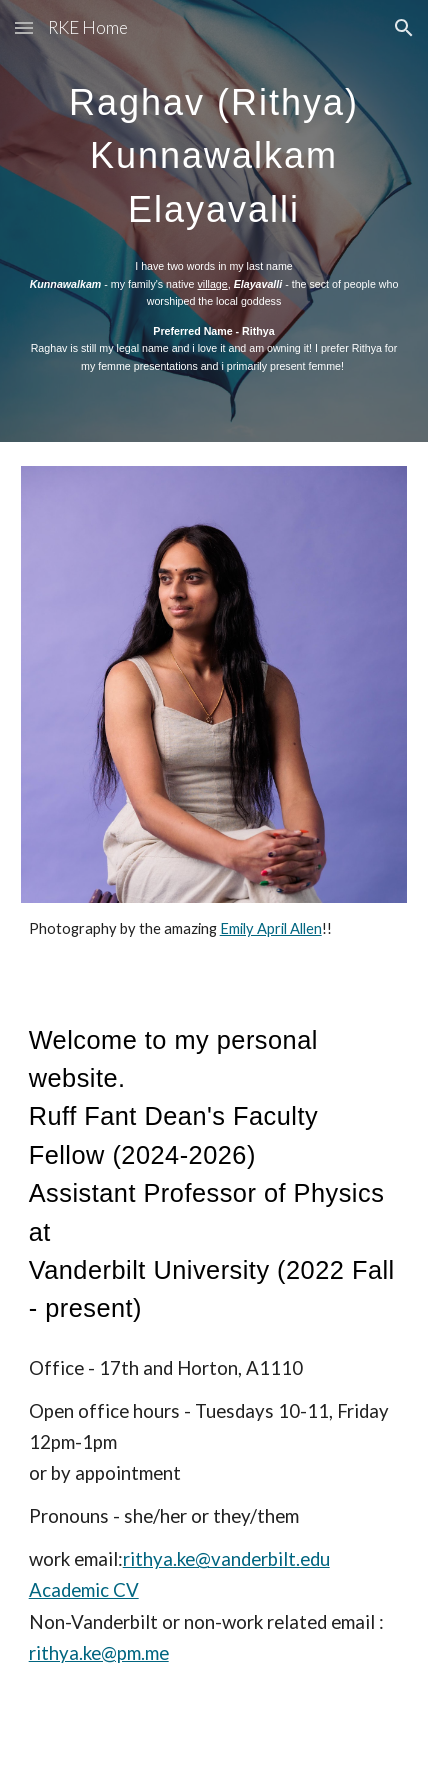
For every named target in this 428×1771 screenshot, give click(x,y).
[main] (214, 148)
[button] (24, 27)
